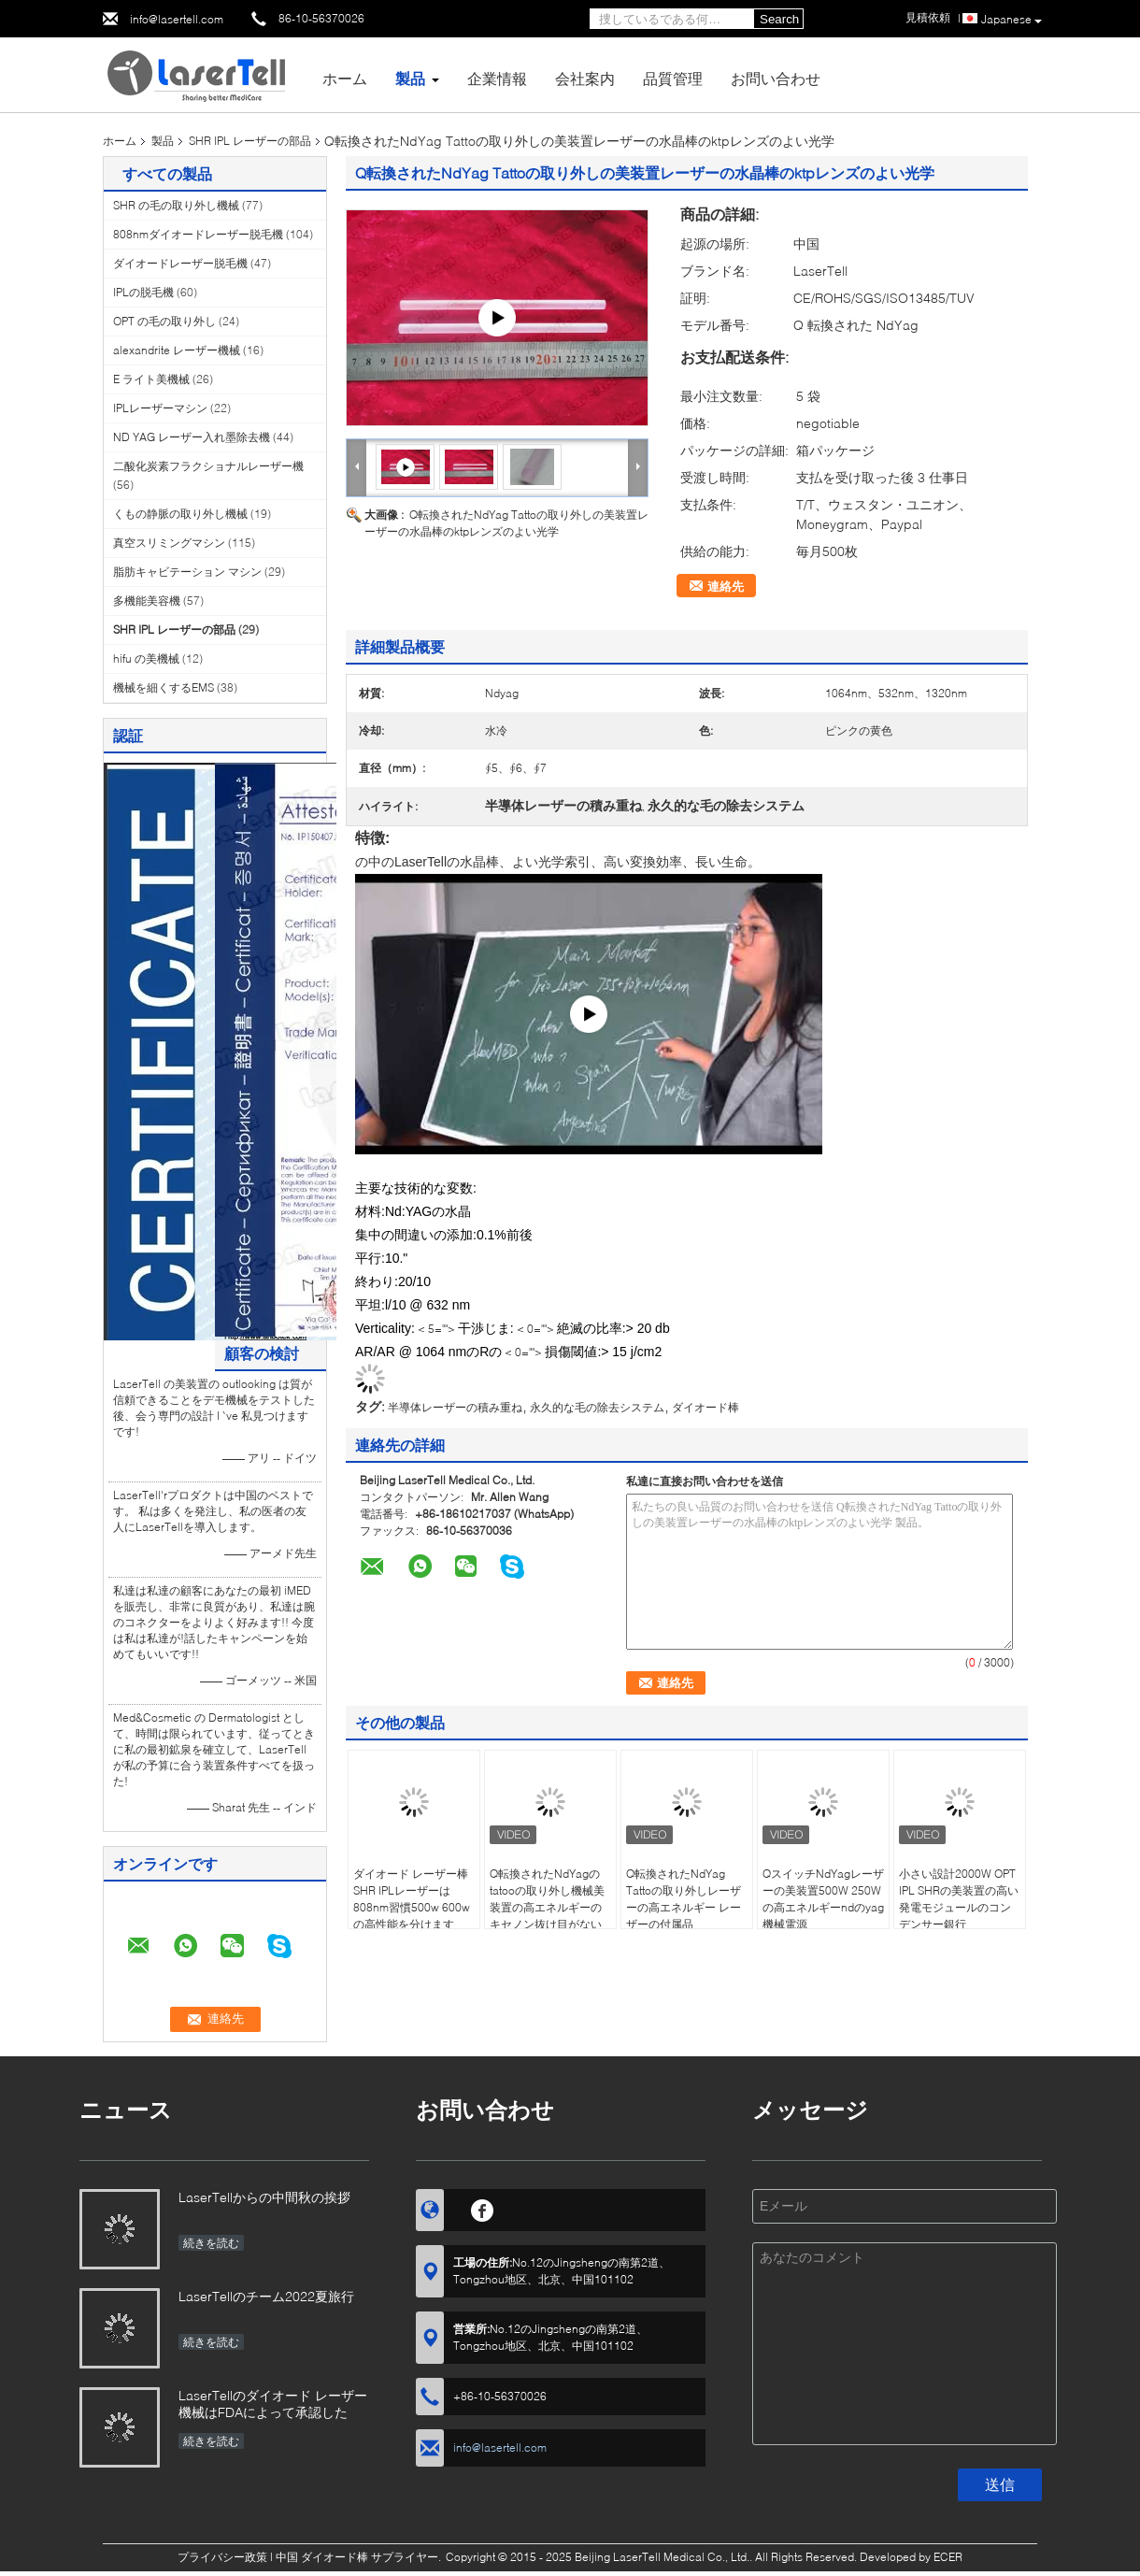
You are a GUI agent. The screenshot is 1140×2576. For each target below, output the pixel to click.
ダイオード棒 (705, 1407)
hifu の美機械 (146, 658)
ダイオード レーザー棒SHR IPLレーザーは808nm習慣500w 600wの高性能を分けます (411, 1899)
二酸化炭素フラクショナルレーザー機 (208, 466)
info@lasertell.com (176, 19)
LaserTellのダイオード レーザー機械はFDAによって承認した (272, 2403)
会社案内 (585, 78)
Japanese (1011, 19)
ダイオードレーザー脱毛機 (180, 263)
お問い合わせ (775, 78)
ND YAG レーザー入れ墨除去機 (191, 437)
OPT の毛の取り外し (164, 321)
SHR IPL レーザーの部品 (250, 141)
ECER (947, 2557)
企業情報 (497, 78)
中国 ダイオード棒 (322, 2557)
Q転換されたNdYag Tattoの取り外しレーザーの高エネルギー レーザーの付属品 (683, 1899)
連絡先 (725, 586)
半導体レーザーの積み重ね (455, 1407)
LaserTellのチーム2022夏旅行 (266, 2296)
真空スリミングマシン (169, 543)
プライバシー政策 (222, 2557)
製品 (410, 78)
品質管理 (673, 78)
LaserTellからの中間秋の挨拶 (264, 2197)
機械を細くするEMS (163, 687)
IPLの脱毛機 (143, 292)
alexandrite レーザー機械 (176, 350)
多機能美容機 (146, 601)
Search (779, 19)
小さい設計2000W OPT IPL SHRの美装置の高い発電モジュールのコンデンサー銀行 (959, 1899)
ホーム (344, 78)
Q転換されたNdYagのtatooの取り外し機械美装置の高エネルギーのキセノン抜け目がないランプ (547, 1907)
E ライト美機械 (151, 379)
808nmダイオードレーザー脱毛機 (198, 234)
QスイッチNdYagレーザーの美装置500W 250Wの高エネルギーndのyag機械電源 (823, 1899)
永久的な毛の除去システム (597, 1407)
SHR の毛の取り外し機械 (176, 205)
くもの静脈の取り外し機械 (180, 514)
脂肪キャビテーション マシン (187, 572)
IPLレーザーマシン (160, 408)
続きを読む (211, 2243)
